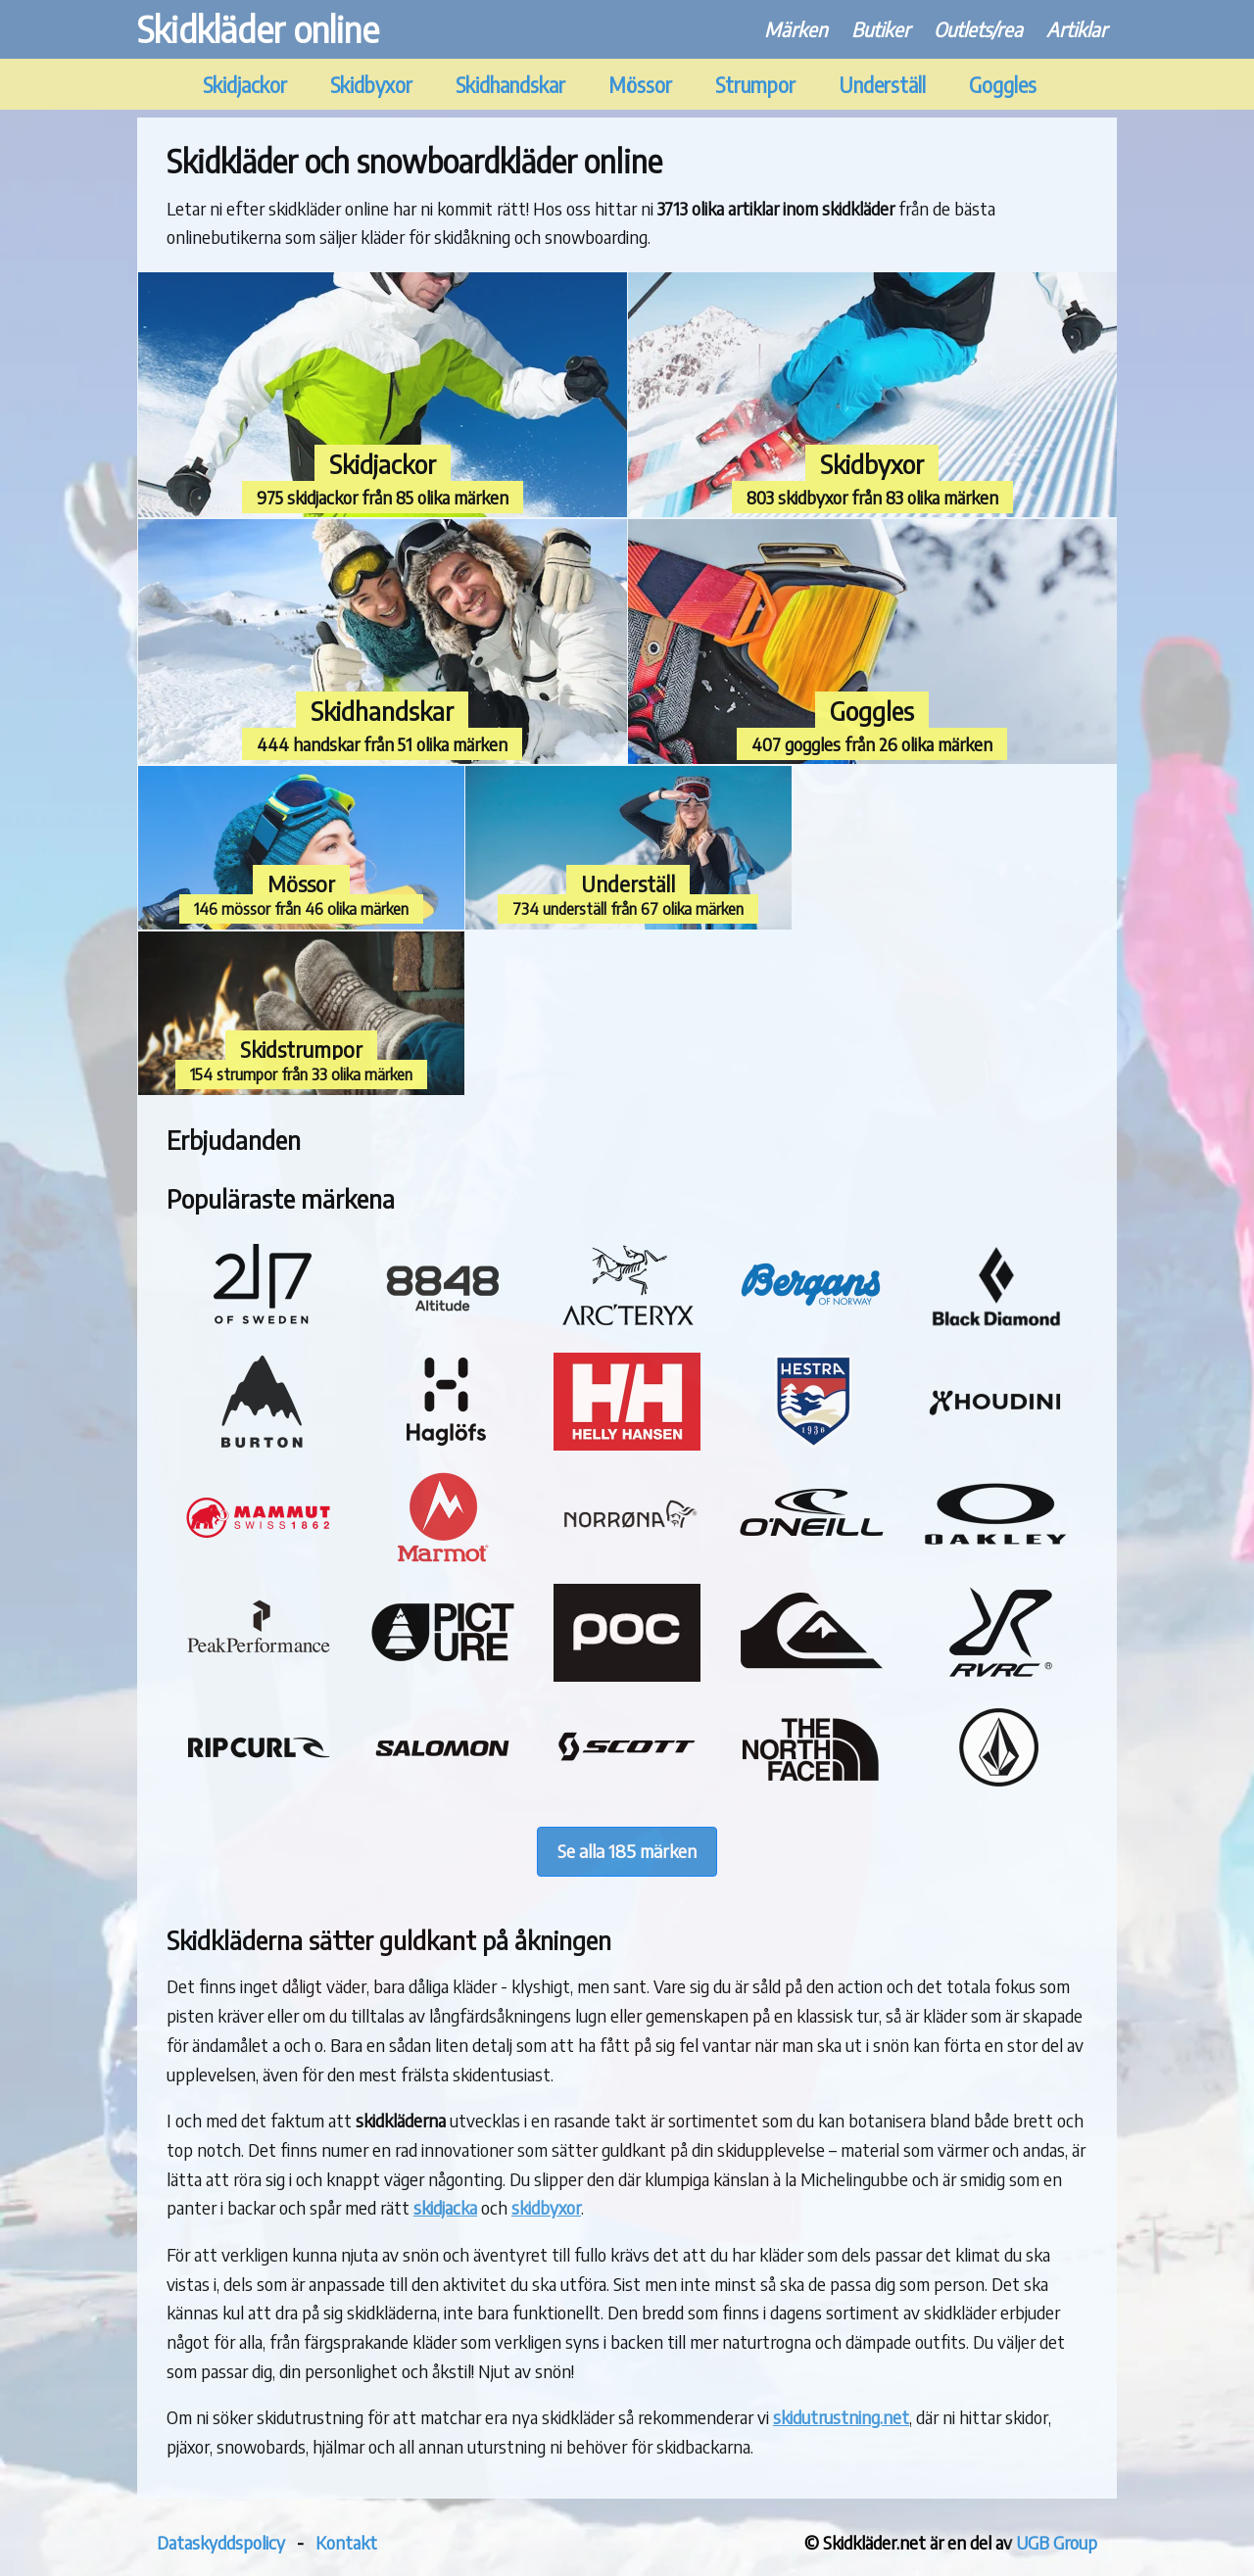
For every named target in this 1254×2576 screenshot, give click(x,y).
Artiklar (1076, 29)
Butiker (880, 29)
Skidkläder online (258, 29)
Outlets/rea (978, 29)
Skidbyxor (371, 85)
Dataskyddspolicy (221, 2542)
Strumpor (755, 85)
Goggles (1003, 85)
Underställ (882, 85)
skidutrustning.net (841, 2417)
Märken (796, 29)
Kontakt (346, 2542)
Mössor (640, 85)
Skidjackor (245, 85)
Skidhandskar (510, 85)
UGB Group (1056, 2542)
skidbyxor (546, 2207)
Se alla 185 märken (627, 1850)
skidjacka (445, 2207)
